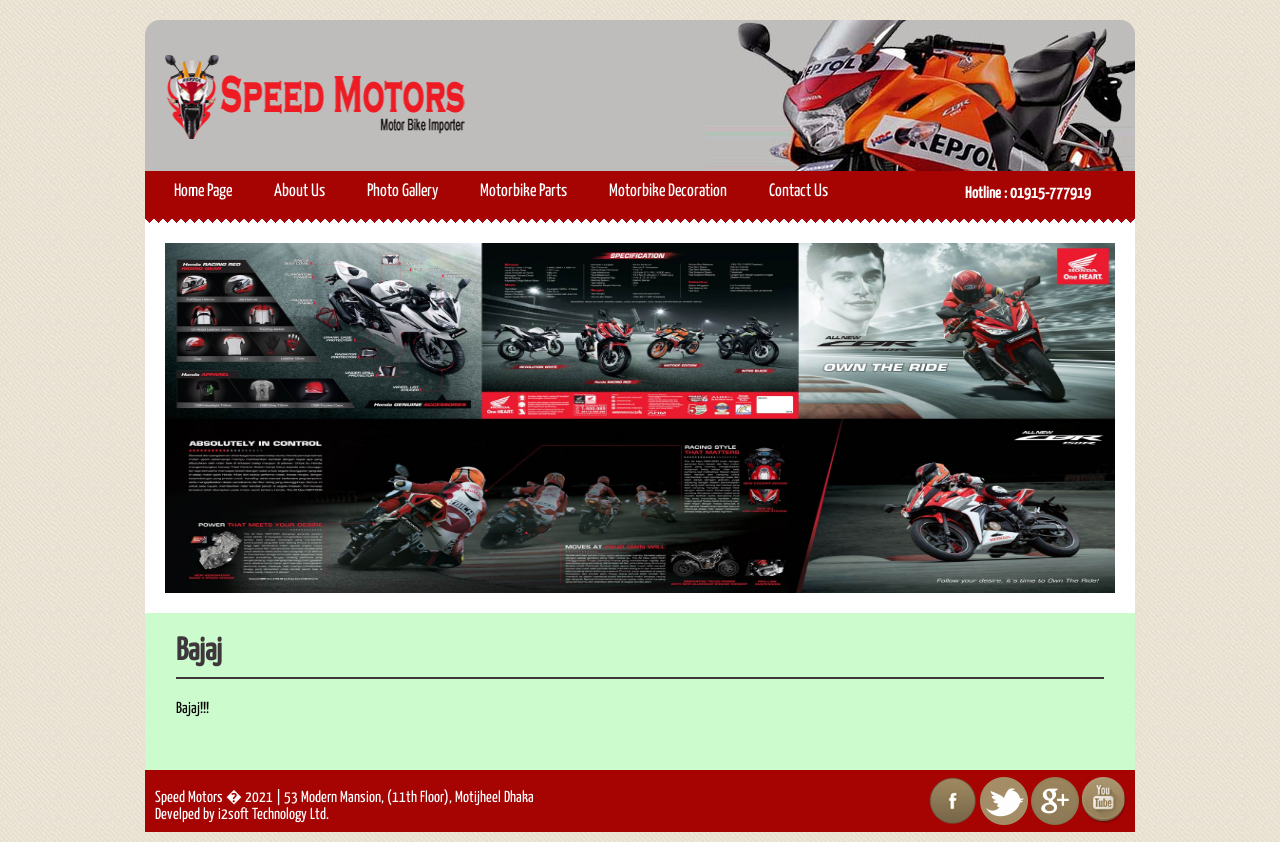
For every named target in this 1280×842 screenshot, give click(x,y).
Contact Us (798, 191)
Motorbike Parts (523, 191)
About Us (299, 191)
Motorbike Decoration (668, 191)
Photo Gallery (402, 191)
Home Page (203, 191)
